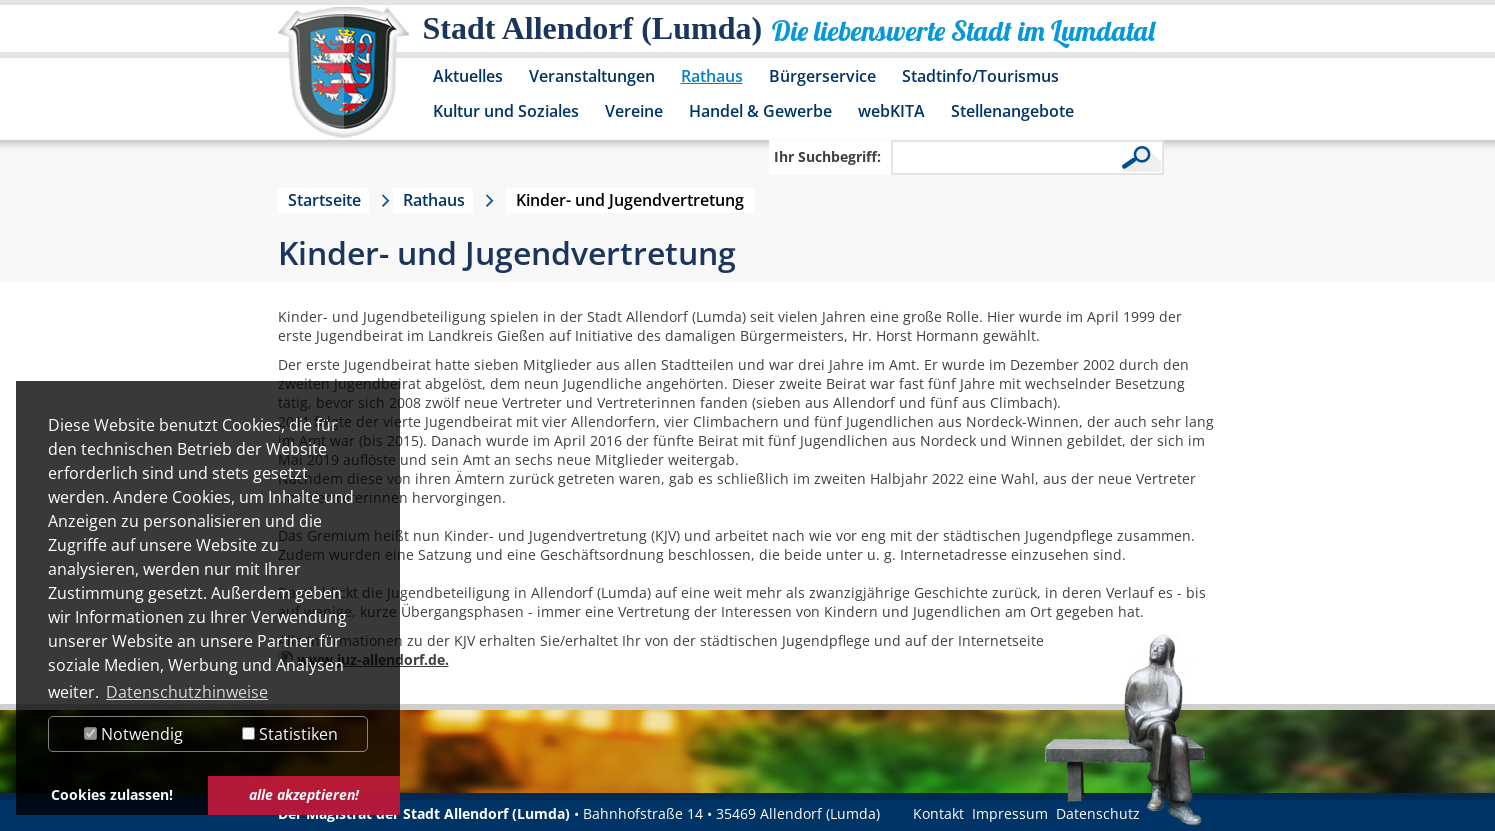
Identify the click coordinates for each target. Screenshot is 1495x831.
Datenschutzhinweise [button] (187, 692)
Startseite (324, 200)
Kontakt (938, 813)
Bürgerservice (822, 76)
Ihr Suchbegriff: (827, 156)
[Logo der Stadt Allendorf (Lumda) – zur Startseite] (343, 82)
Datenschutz (1098, 813)
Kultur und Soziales (506, 111)
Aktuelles (468, 76)
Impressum (1010, 813)
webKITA (891, 111)
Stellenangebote (1012, 111)
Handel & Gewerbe (760, 111)
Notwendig (133, 734)
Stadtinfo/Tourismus (980, 76)
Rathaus (712, 76)
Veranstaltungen (592, 76)
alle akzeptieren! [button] (304, 794)
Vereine (634, 111)
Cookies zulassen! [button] (112, 794)
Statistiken (290, 734)
